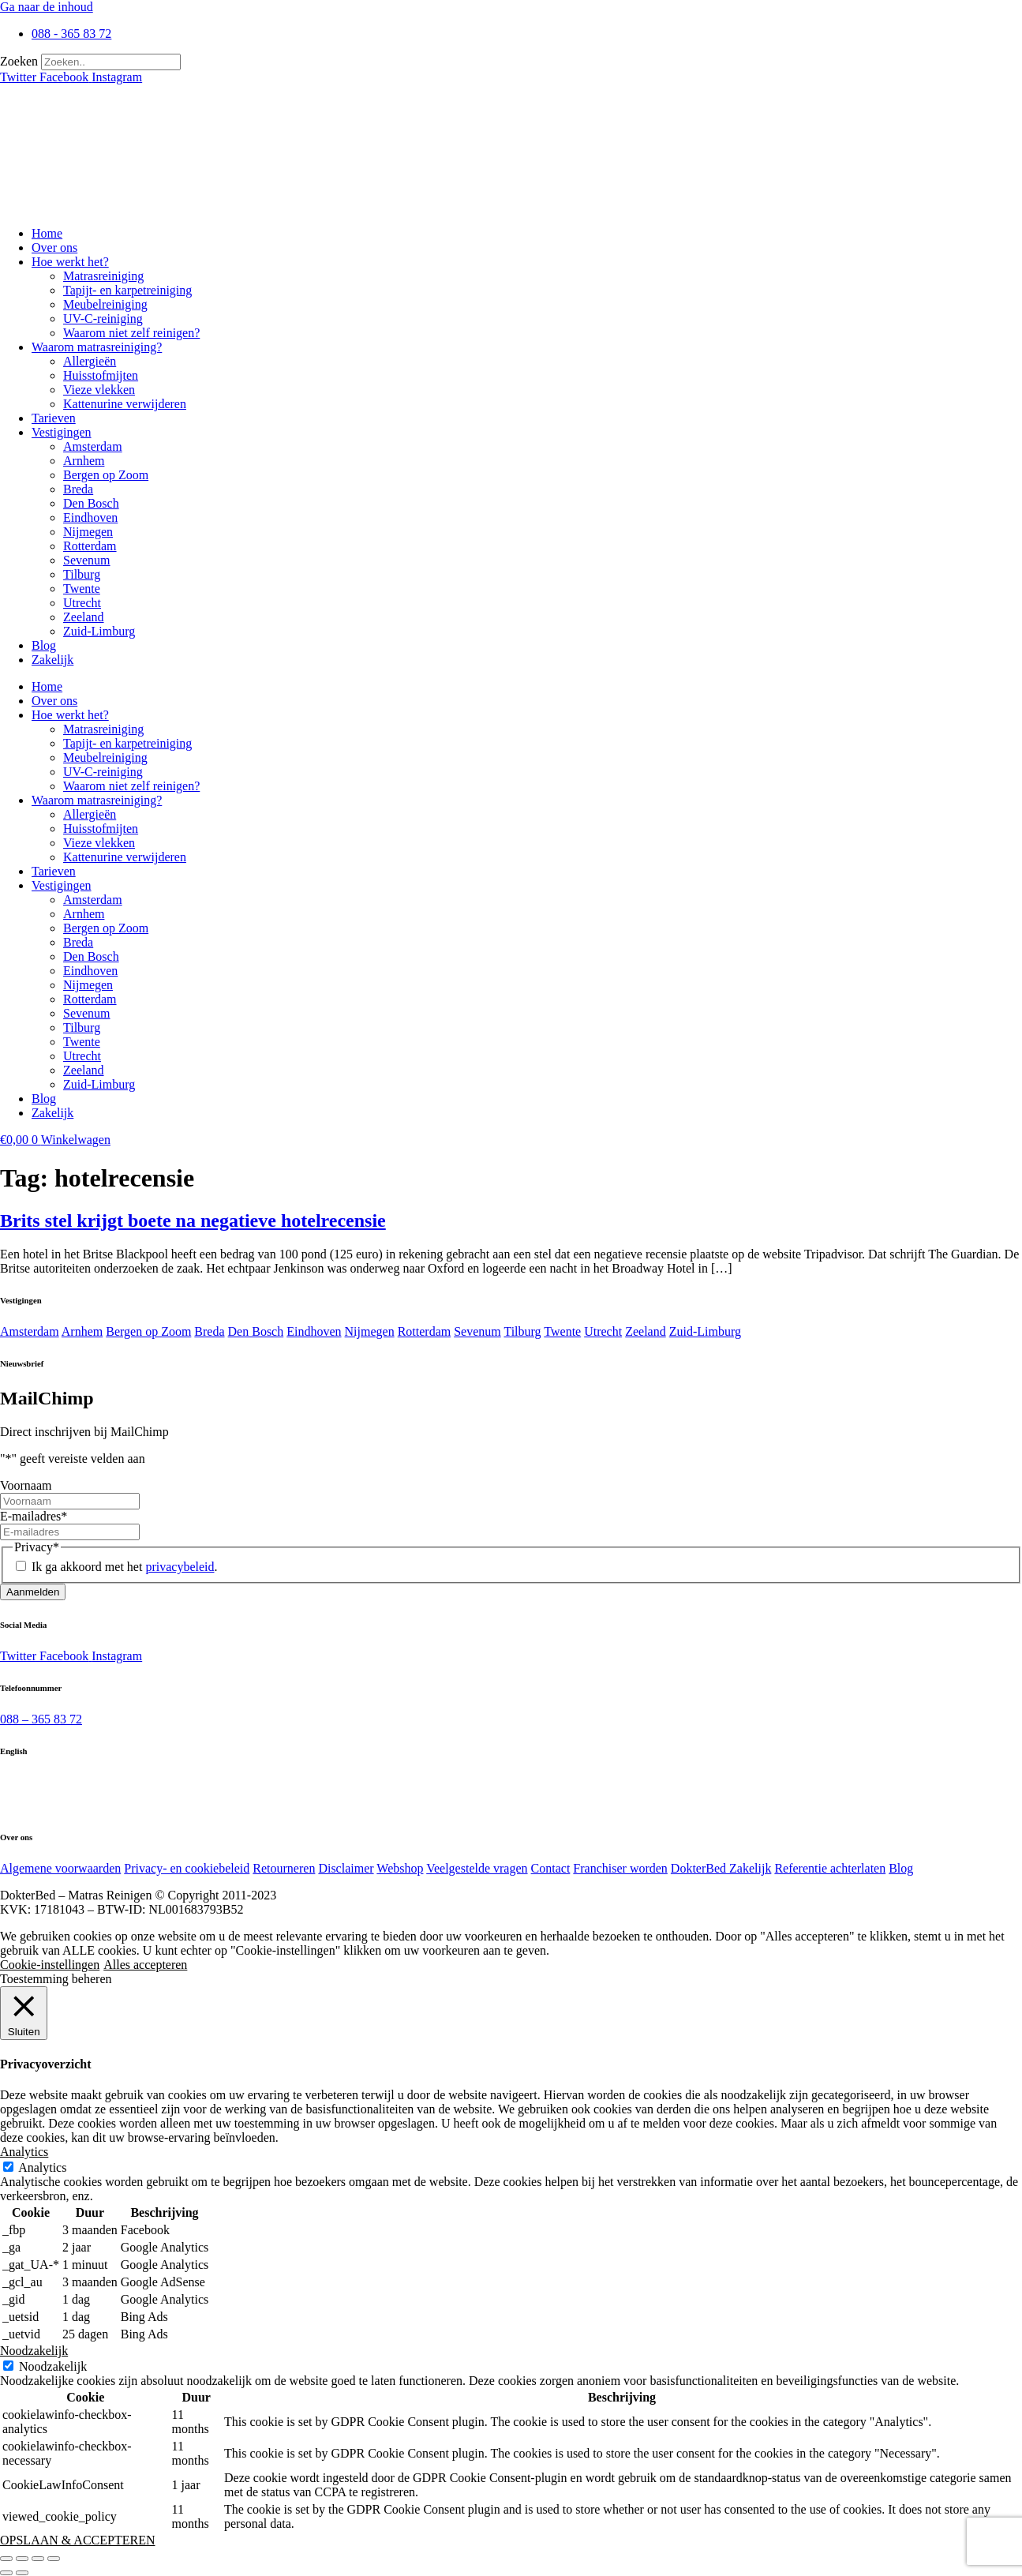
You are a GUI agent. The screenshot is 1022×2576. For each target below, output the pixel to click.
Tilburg (81, 574)
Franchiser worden (620, 1868)
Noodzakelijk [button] (34, 2350)
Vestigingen (62, 432)
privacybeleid (179, 1566)
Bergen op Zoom (105, 475)
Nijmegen (88, 531)
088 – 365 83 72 (41, 1719)
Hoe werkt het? (70, 261)
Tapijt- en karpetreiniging (127, 290)
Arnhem (83, 460)
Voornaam (25, 1485)
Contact (551, 1868)
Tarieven (54, 418)
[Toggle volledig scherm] (22, 2558)
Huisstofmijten (100, 375)
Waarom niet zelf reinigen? (131, 332)
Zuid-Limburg (99, 631)
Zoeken (19, 61)
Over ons (54, 247)
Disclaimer (345, 1868)
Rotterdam (90, 546)
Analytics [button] (24, 2151)
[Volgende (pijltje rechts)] (22, 2572)
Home (47, 233)
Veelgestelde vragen (476, 1868)
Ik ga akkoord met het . (124, 1566)
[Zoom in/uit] (6, 2558)
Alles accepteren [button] (145, 1964)
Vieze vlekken (99, 389)
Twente (81, 588)
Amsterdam (92, 446)
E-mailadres (33, 1516)
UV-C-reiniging (103, 318)
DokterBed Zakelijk (721, 1868)
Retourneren (284, 1868)
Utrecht (82, 602)
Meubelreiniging (105, 304)
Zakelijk (52, 659)
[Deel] (38, 2558)
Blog (44, 645)
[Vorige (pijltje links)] (6, 2572)
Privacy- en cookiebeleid (186, 1868)
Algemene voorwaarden (60, 1868)
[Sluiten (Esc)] (53, 2558)
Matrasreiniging (103, 276)
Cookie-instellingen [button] (49, 1964)
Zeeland (83, 617)
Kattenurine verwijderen (124, 404)
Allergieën (89, 361)
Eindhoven (90, 517)
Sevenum (86, 560)
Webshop (399, 1868)
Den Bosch (91, 503)
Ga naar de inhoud (46, 6)
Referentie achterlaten (829, 1868)
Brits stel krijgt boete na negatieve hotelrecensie (193, 1220)
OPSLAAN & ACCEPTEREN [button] (77, 2540)
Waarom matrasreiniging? (97, 347)
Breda (78, 489)
